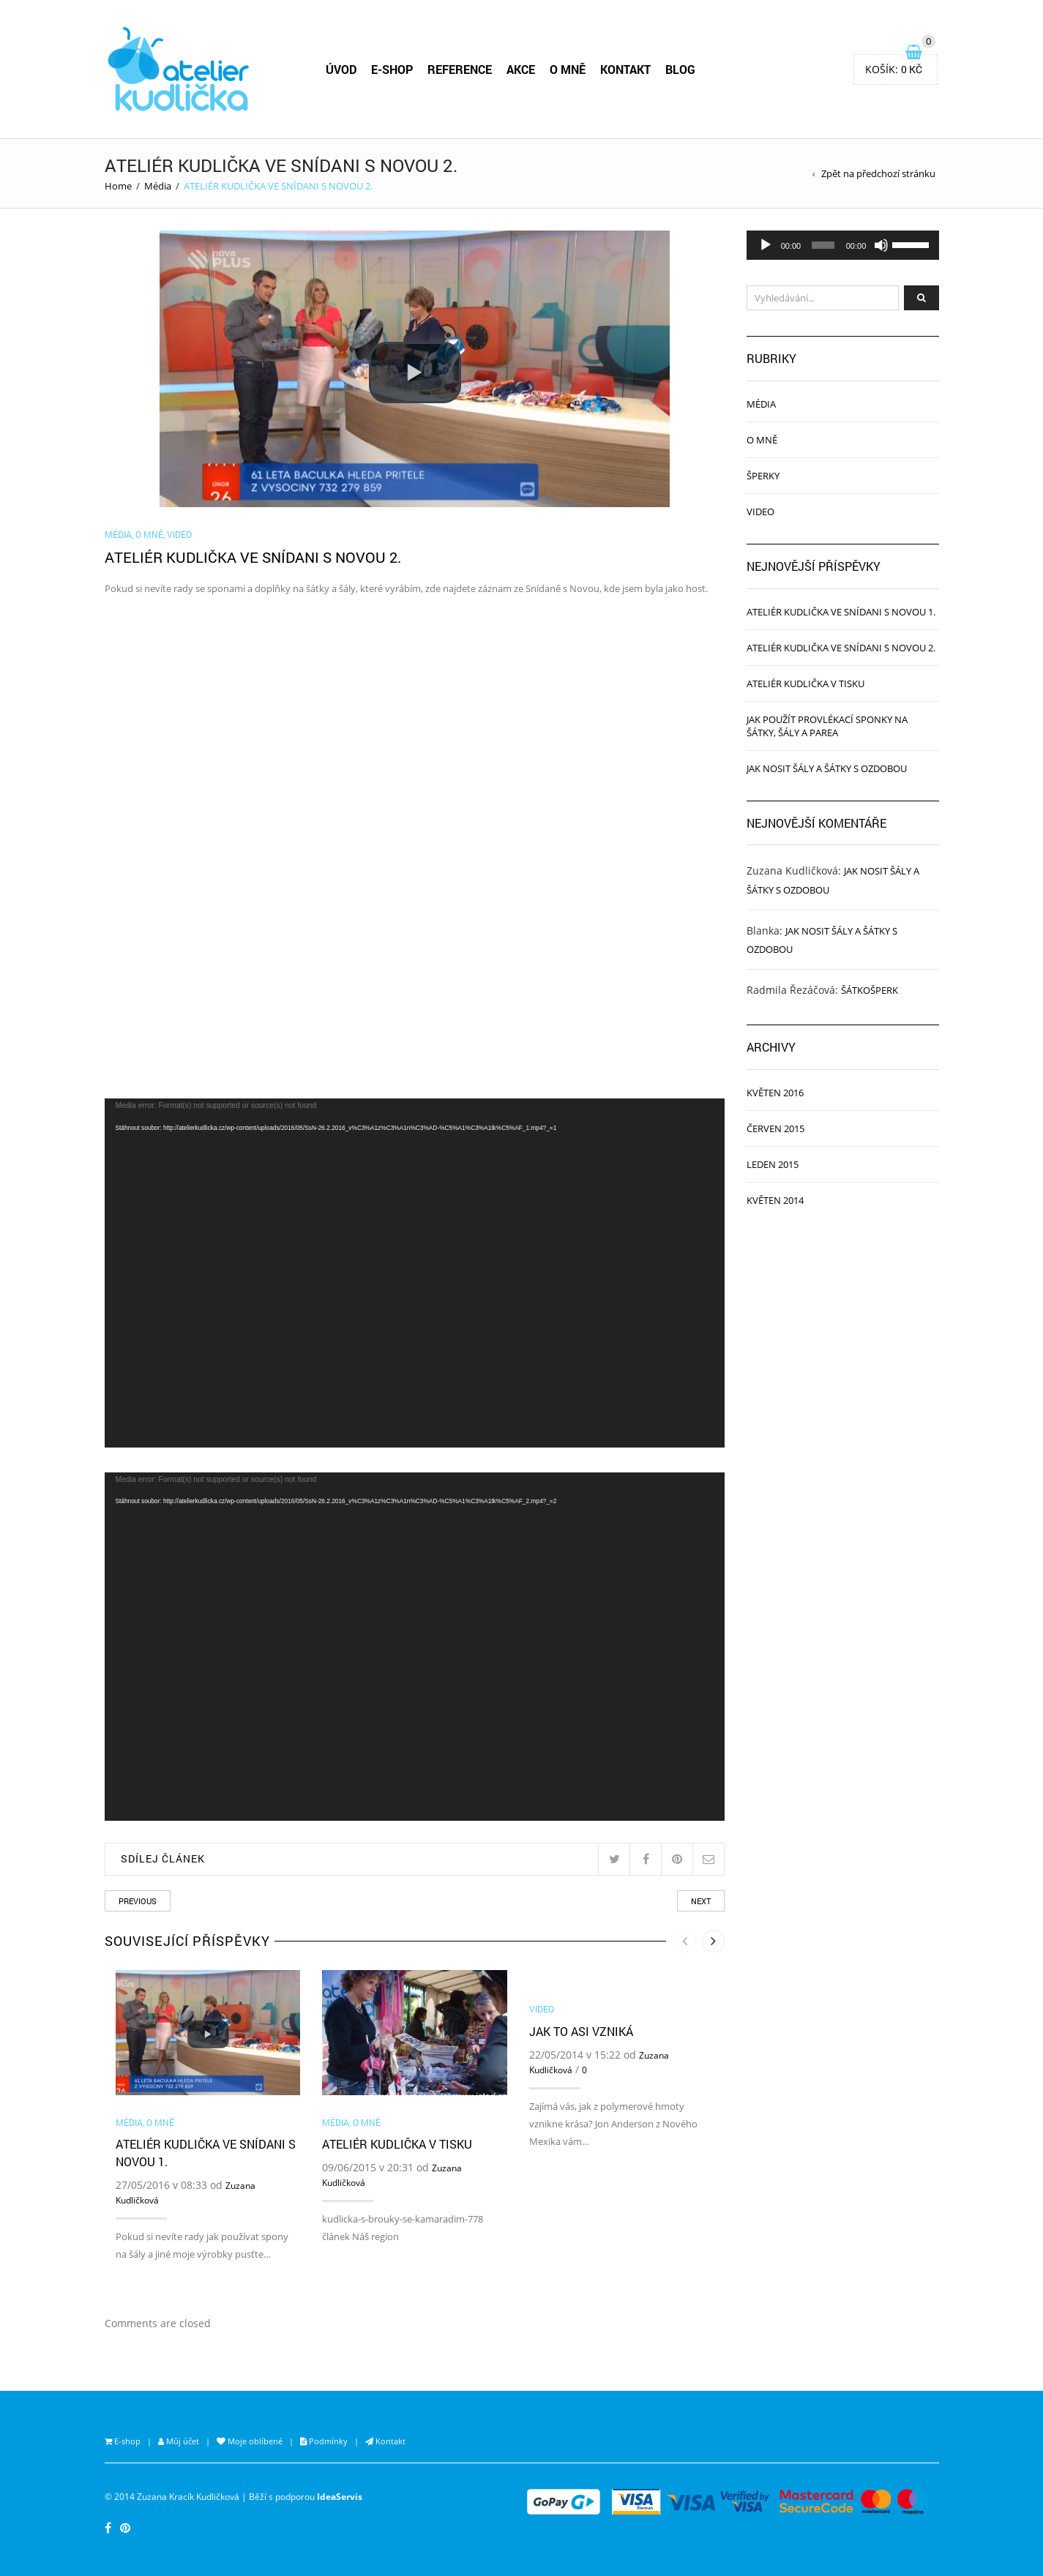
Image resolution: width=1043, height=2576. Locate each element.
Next (701, 1900)
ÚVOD (341, 69)
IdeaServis (339, 2496)
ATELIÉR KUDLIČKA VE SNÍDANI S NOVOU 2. (841, 647)
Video (179, 534)
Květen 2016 (775, 1092)
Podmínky (327, 2440)
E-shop (126, 2440)
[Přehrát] (765, 245)
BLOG (680, 69)
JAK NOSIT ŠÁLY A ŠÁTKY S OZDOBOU (827, 768)
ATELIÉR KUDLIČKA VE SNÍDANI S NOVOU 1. (841, 611)
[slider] (823, 245)
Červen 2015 (775, 1128)
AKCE (520, 69)
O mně (149, 534)
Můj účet (181, 2440)
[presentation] (684, 1941)
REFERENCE (459, 69)
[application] (415, 1273)
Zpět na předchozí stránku (878, 173)
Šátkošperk (869, 990)
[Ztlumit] (881, 245)
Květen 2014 (775, 1200)
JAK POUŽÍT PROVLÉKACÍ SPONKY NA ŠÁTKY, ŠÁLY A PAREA (827, 726)
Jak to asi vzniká (581, 2031)
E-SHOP (392, 69)
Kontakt (389, 2440)
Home (118, 185)
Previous (138, 1900)
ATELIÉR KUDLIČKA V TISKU (397, 2144)
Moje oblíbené (254, 2440)
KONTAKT (625, 69)
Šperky (763, 475)
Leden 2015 (773, 1164)
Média (157, 185)
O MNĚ (568, 69)
